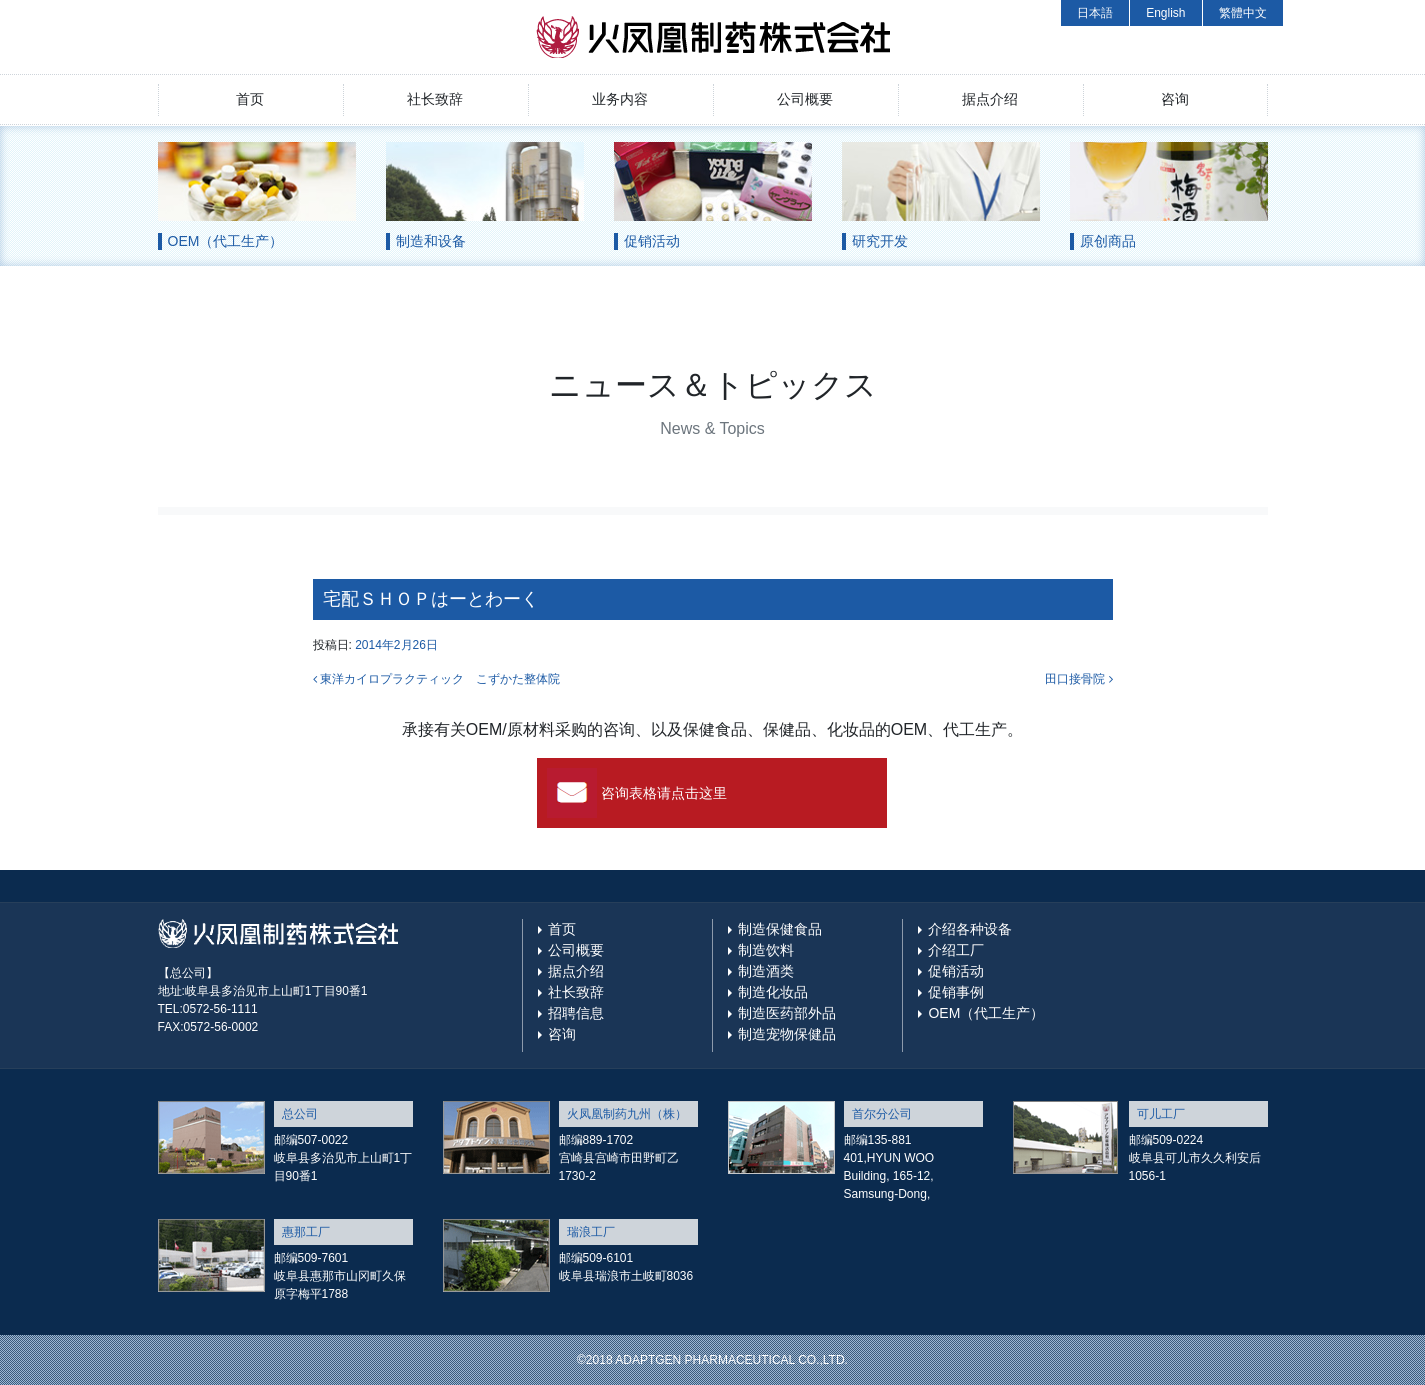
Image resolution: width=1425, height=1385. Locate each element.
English (1165, 13)
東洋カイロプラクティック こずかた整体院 (436, 679)
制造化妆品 (773, 992)
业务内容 (620, 99)
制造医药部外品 (787, 1013)
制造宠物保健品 (787, 1034)
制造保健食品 (780, 929)
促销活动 (956, 971)
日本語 (1095, 13)
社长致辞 (435, 99)
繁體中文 (1243, 13)
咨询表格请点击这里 (664, 793)
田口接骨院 (1078, 679)
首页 (250, 99)
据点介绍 (990, 99)
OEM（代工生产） (986, 1013)
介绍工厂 (956, 950)
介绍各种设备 (970, 929)
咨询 (1175, 99)
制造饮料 (766, 950)
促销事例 (956, 992)
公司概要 (805, 99)
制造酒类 (766, 971)
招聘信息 (576, 1013)
